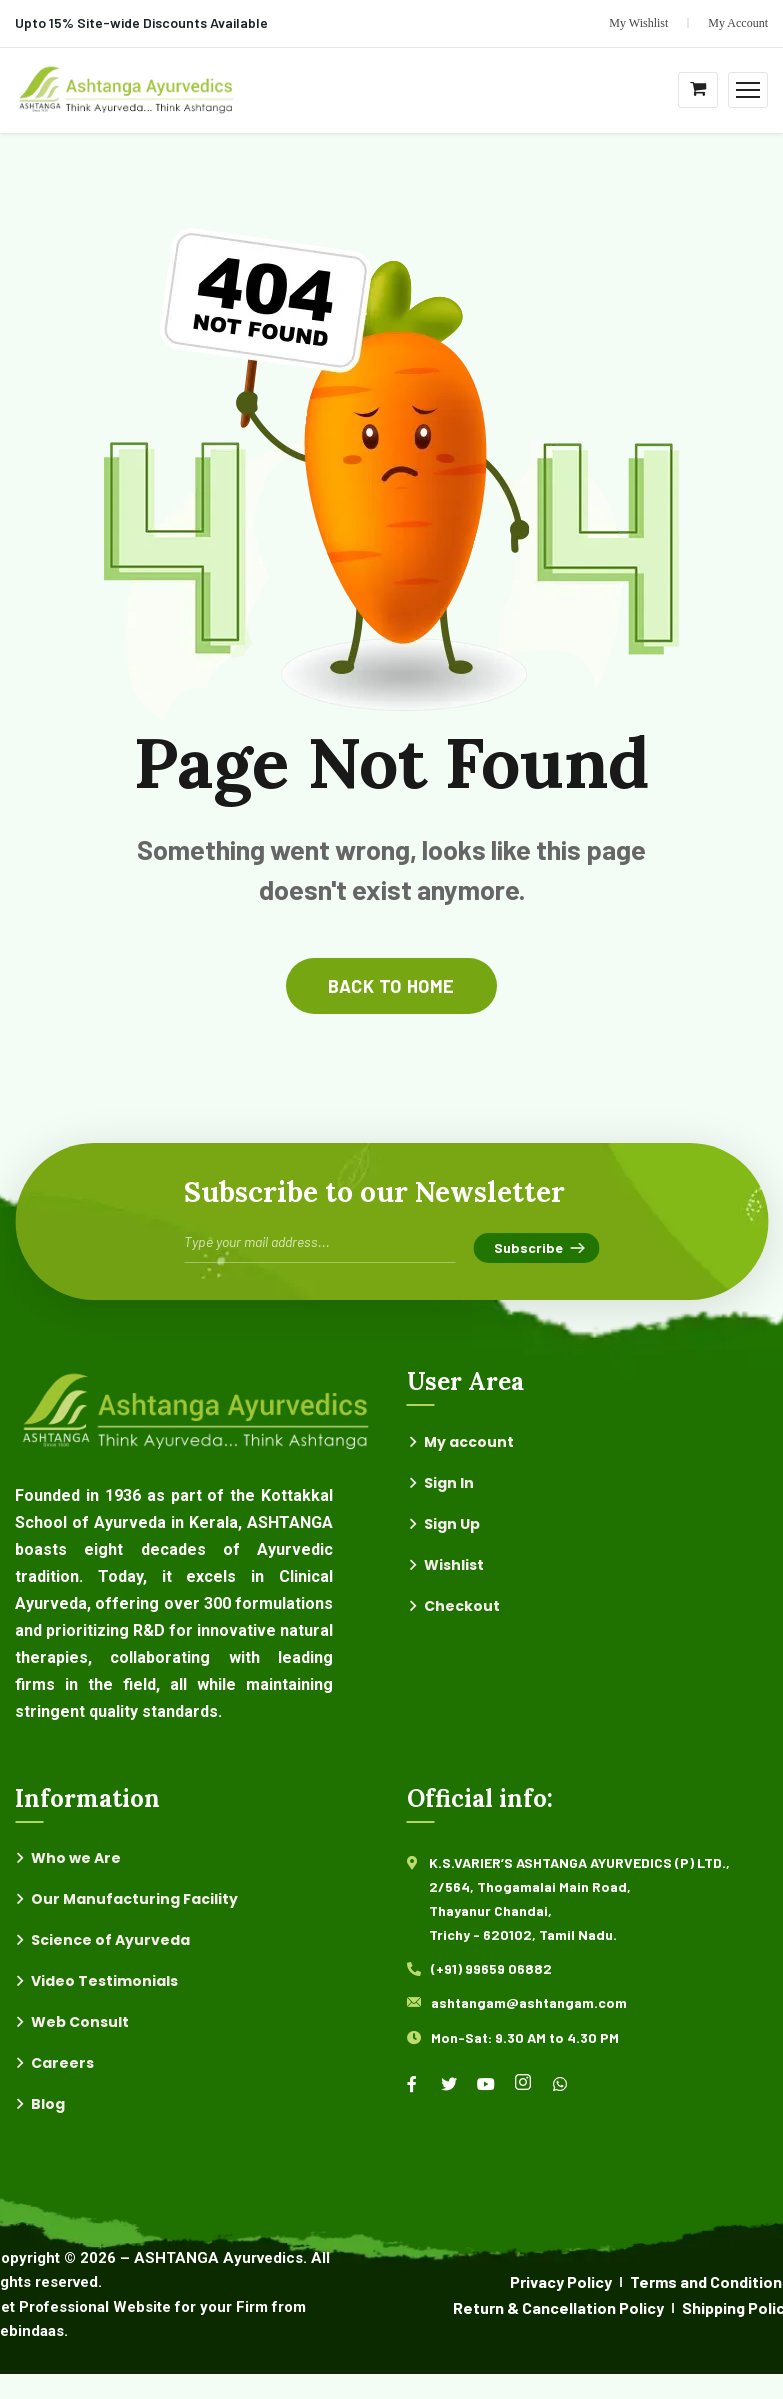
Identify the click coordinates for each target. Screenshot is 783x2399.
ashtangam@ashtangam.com (529, 2002)
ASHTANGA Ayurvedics (218, 2258)
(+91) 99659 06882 (491, 1968)
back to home (391, 986)
